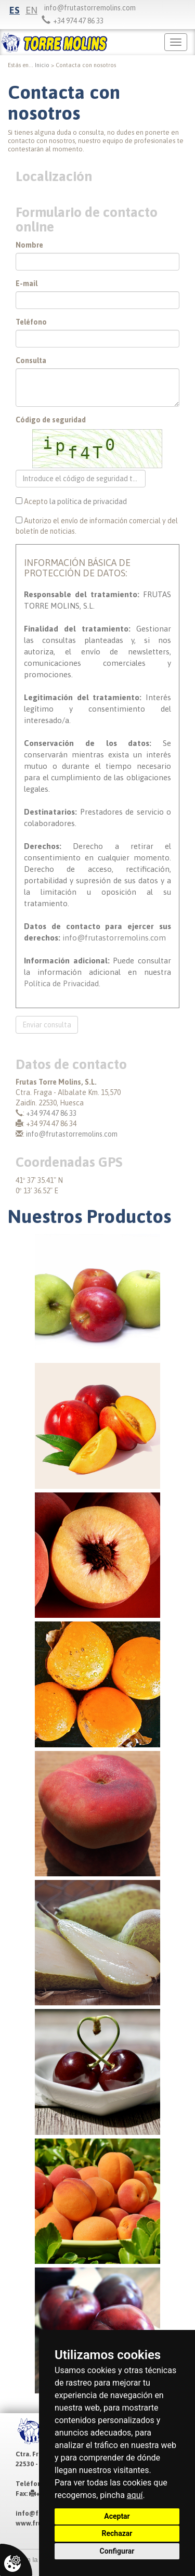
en (31, 10)
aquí (135, 2495)
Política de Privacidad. (62, 983)
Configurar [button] (117, 2551)
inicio (42, 65)
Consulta (31, 360)
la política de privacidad (88, 501)
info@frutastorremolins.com (90, 8)
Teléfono (31, 322)
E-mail (26, 283)
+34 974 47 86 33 (51, 1113)
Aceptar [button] (117, 2516)
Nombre (29, 245)
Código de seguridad (51, 420)
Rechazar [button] (117, 2533)
